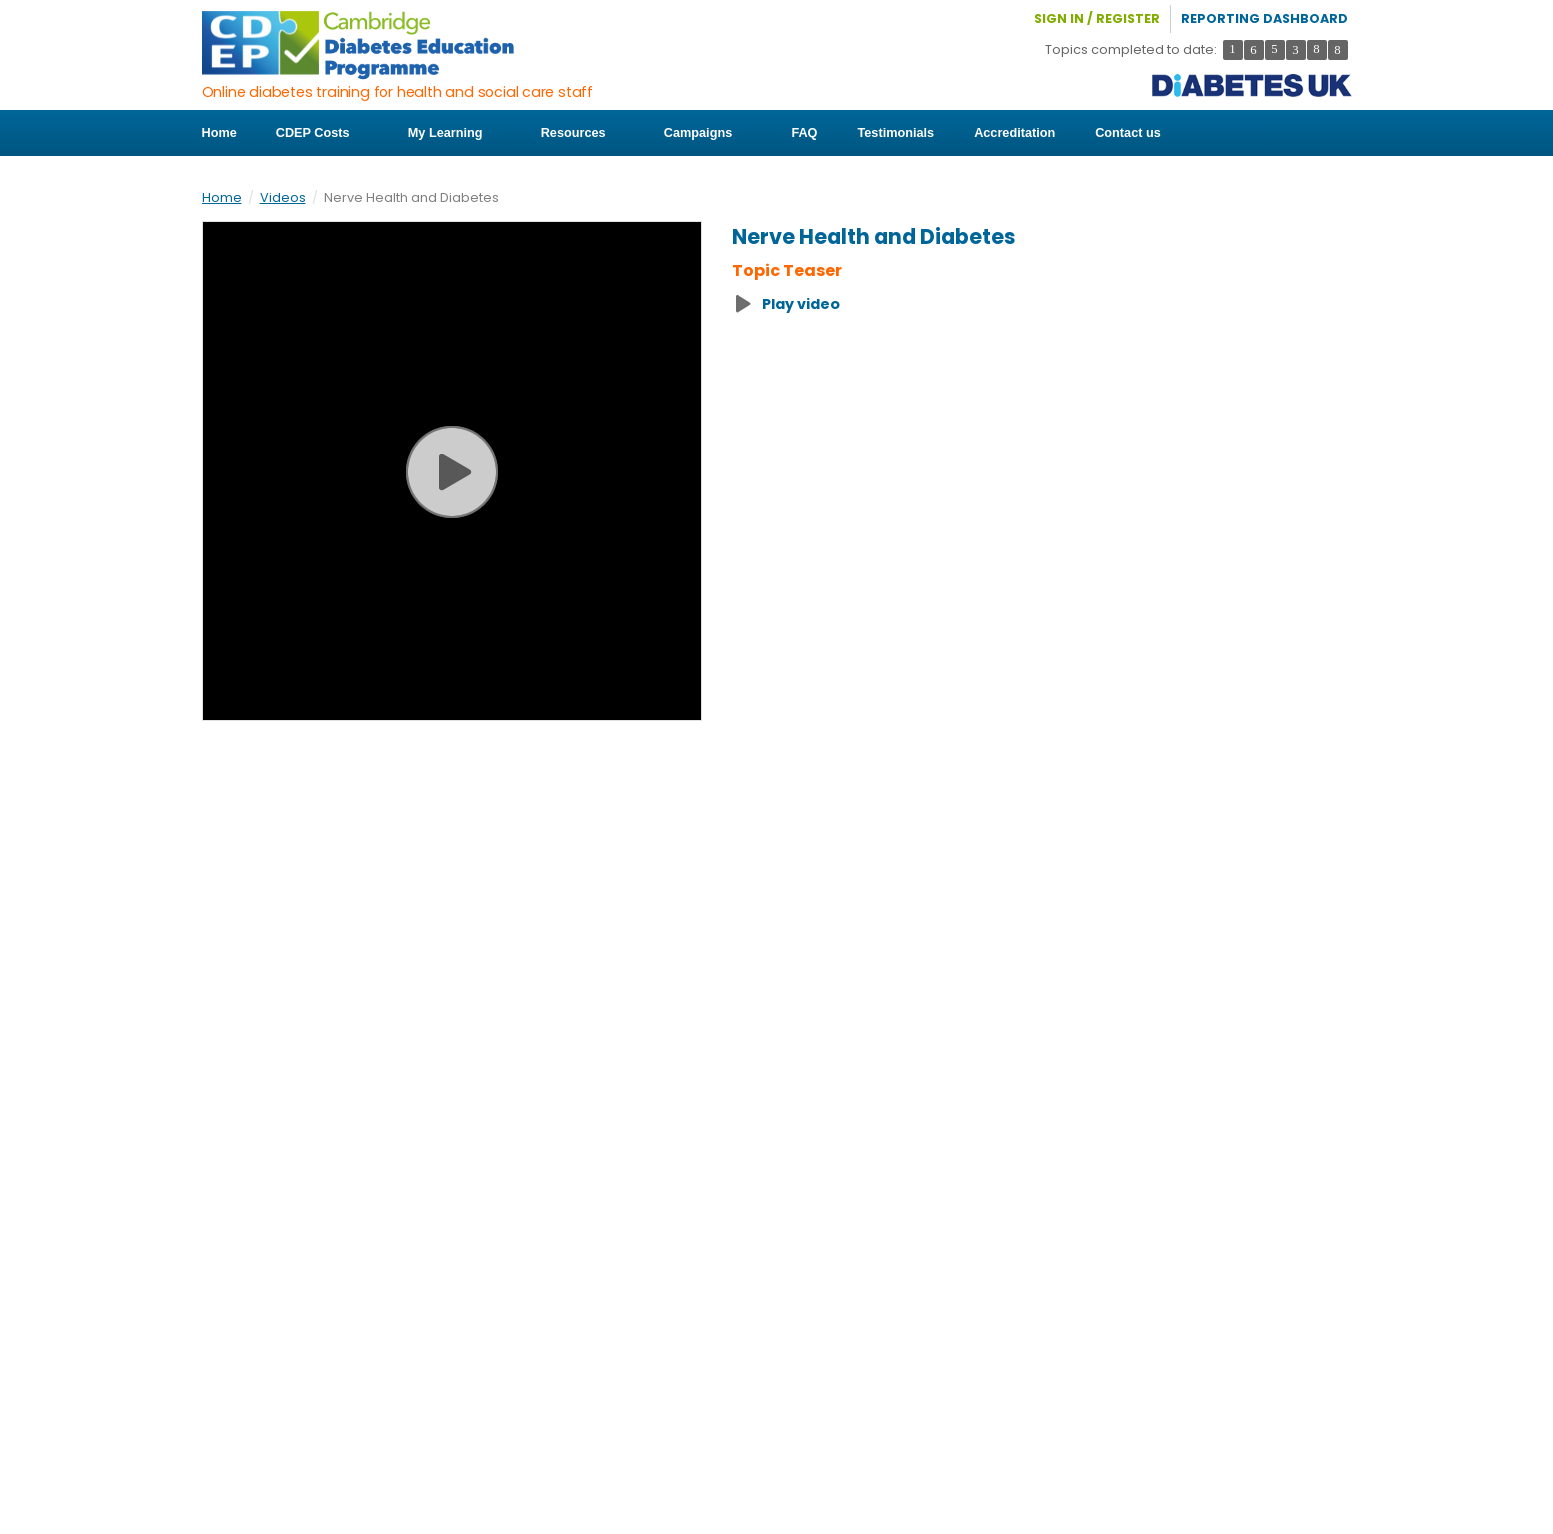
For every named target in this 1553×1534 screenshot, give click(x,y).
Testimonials (889, 133)
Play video (801, 304)
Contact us (1121, 133)
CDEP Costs (321, 133)
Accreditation (1007, 133)
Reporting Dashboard (1264, 18)
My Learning (452, 133)
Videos (283, 197)
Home (219, 133)
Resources (578, 133)
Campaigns (702, 133)
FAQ (798, 133)
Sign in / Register (1097, 18)
